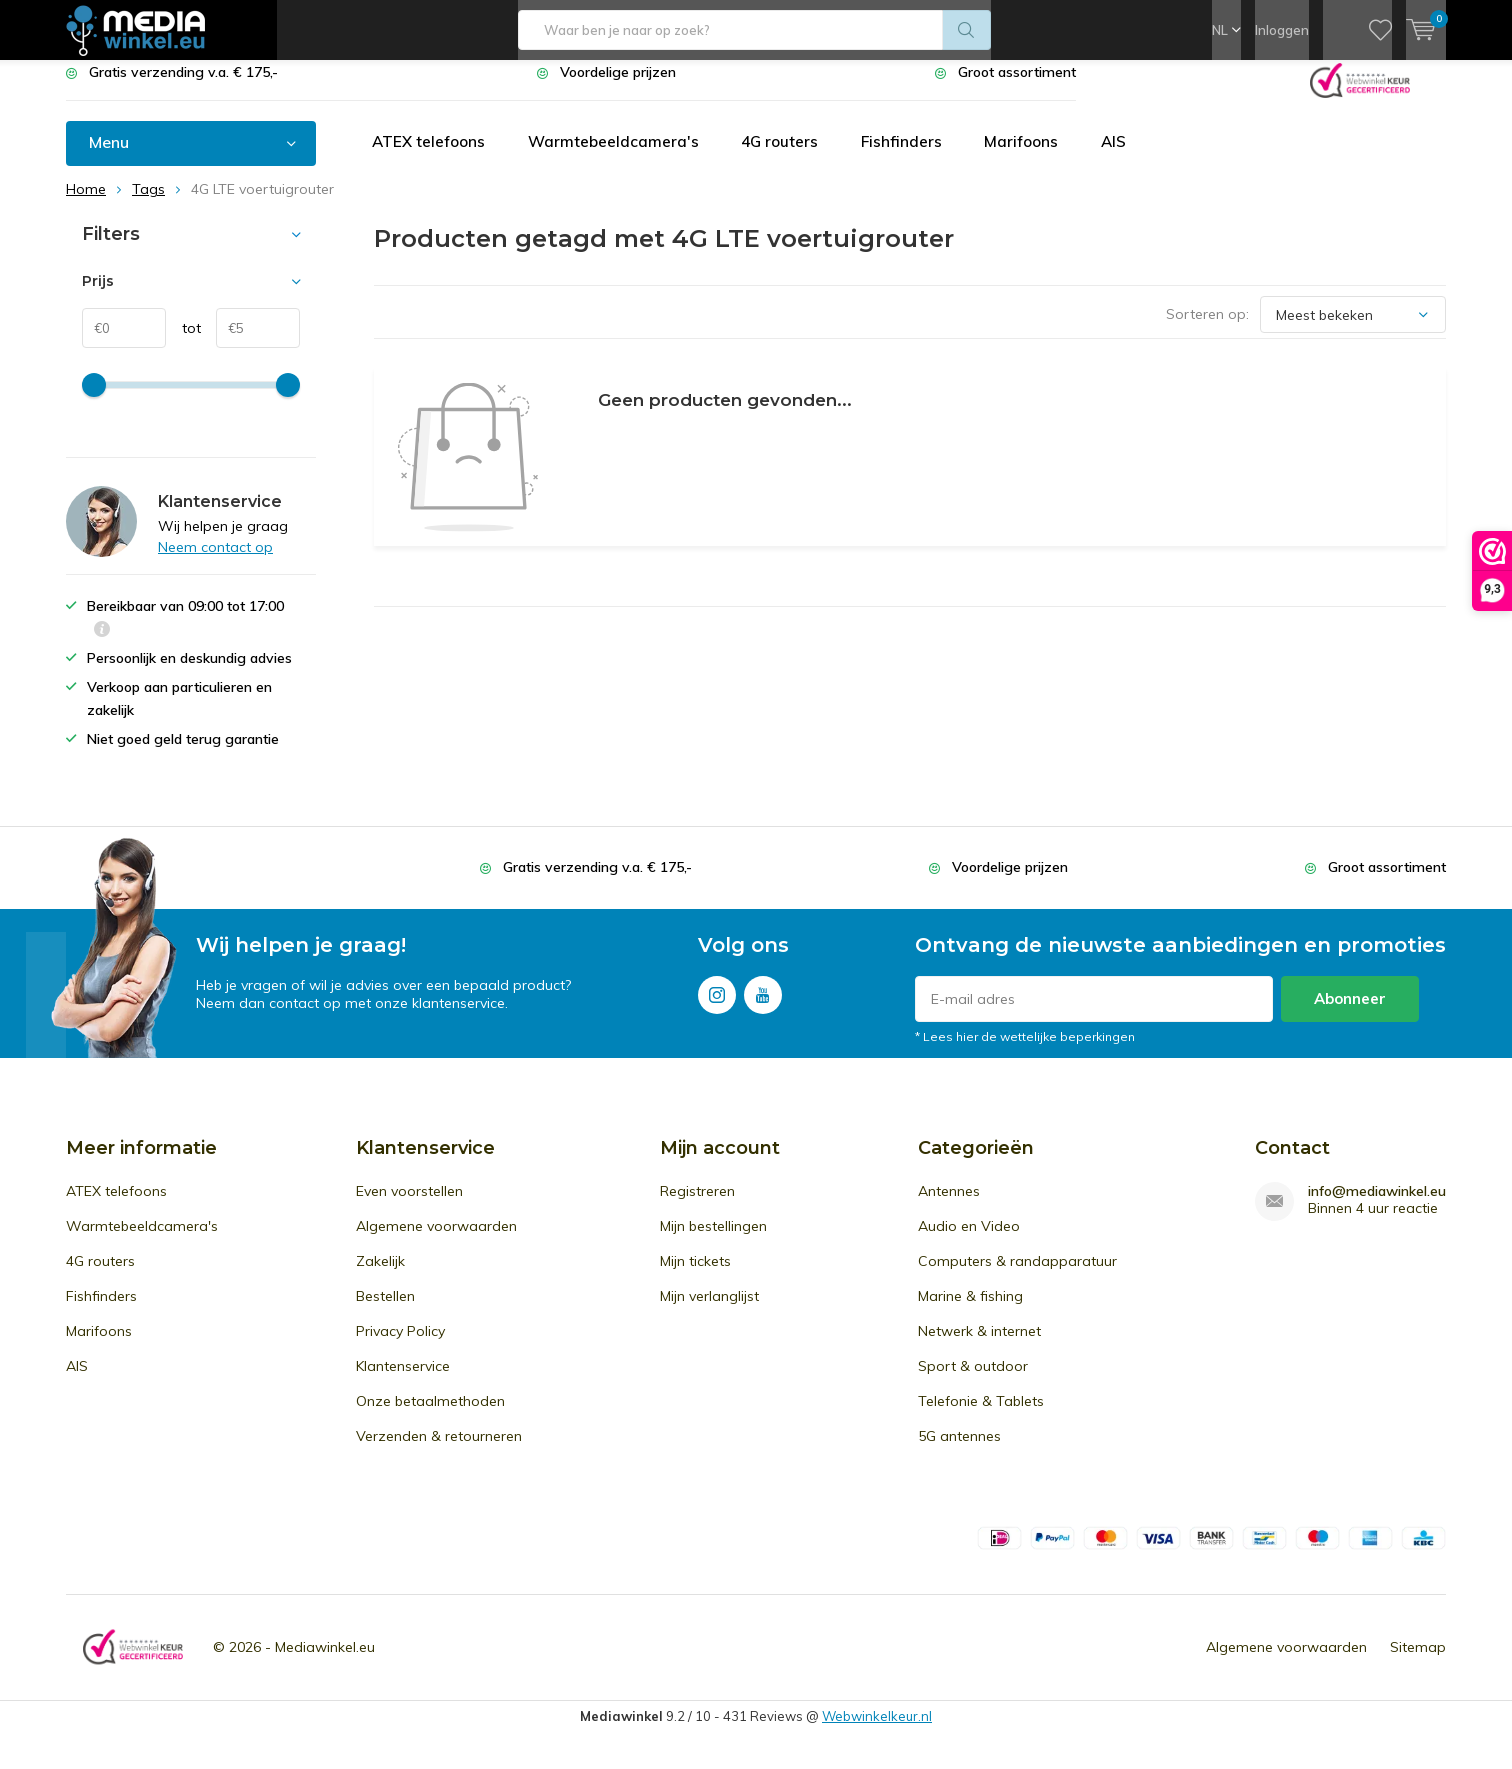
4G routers (791, 157)
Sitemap (1418, 1662)
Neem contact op (215, 562)
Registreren (697, 1206)
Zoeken (967, 30)
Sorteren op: (1207, 329)
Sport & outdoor (973, 1381)
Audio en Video (969, 1241)
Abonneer (1350, 1013)
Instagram (717, 1005)
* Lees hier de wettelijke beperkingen (1025, 1051)
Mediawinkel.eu (325, 1662)
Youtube (763, 1005)
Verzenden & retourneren (439, 1451)
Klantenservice (403, 1381)
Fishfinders (916, 157)
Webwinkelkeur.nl (877, 1731)
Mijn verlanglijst (709, 1311)
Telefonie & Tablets (981, 1416)
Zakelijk (380, 1276)
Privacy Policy (400, 1346)
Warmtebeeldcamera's (620, 157)
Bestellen (385, 1311)
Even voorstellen (409, 1206)
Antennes (949, 1206)
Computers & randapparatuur (1017, 1276)
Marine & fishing (970, 1311)
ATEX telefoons (431, 157)
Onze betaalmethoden (430, 1416)
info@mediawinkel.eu (1377, 1206)
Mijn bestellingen (713, 1241)
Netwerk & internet (979, 1346)
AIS (1134, 157)
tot (183, 343)
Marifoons (1039, 157)
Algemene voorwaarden (436, 1241)
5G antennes (959, 1451)
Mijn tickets (695, 1276)
